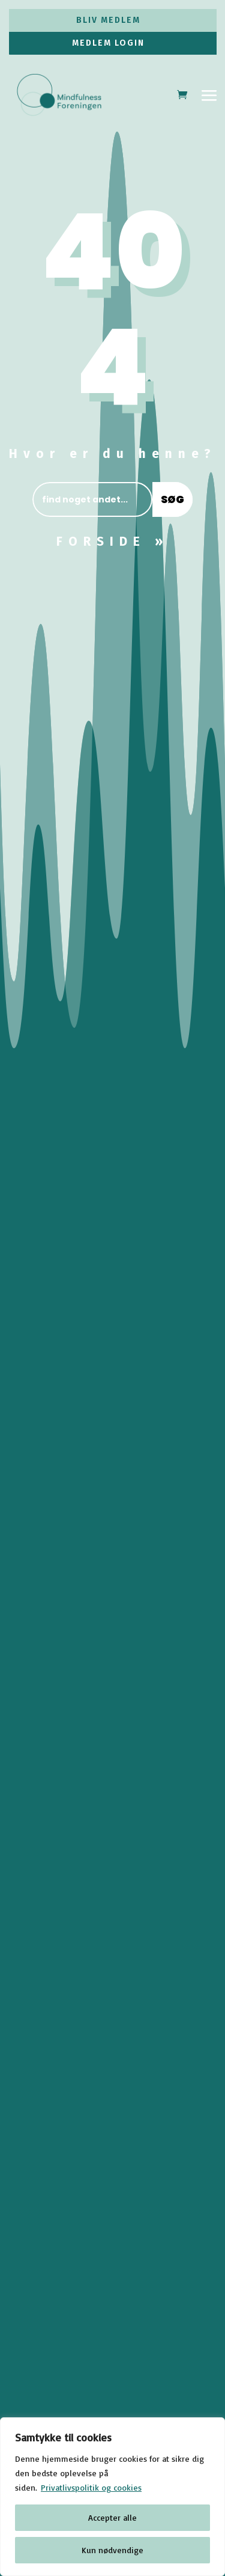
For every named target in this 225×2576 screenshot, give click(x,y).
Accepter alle (112, 2517)
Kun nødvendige (112, 2550)
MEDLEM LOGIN (108, 43)
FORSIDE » (112, 541)
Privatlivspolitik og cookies (91, 2487)
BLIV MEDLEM (108, 20)
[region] (112, 2496)
